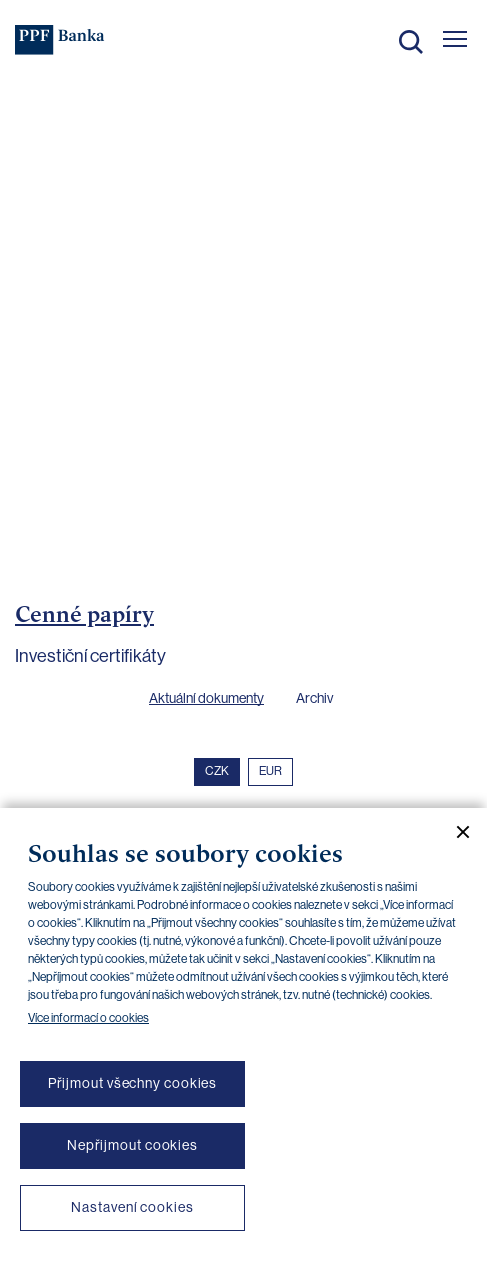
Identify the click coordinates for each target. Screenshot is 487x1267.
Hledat (411, 42)
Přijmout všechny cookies (133, 1083)
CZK (217, 771)
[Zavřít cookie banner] (455, 832)
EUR (270, 771)
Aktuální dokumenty (206, 698)
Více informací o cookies (88, 1018)
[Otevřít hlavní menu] (455, 39)
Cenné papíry (84, 614)
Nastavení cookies (132, 1207)
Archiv (314, 698)
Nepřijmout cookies (132, 1145)
